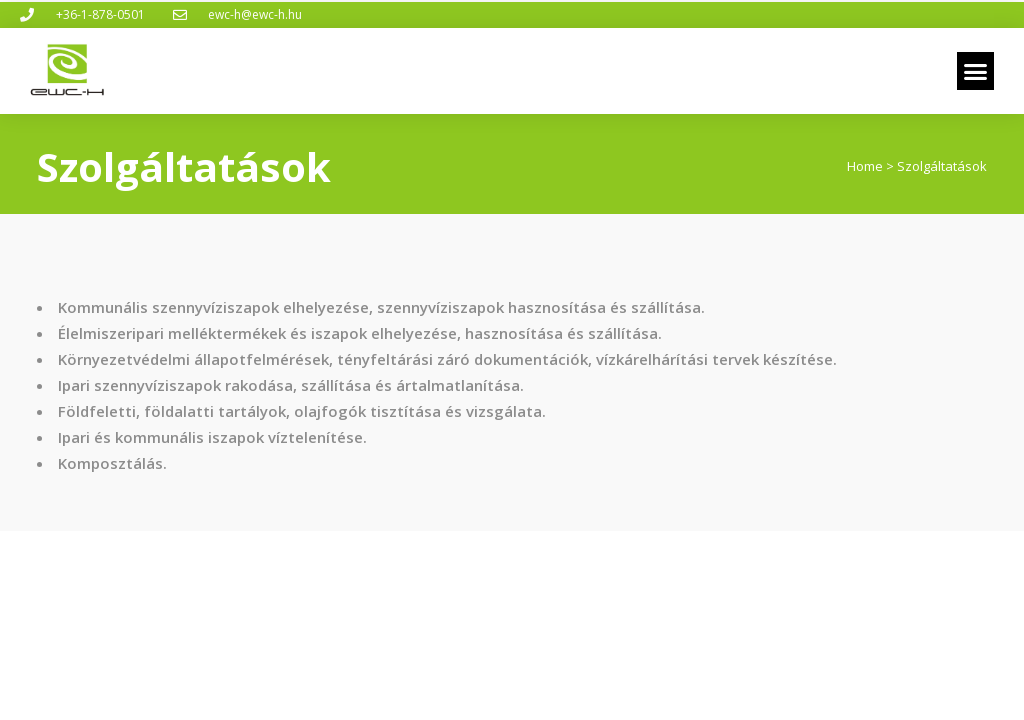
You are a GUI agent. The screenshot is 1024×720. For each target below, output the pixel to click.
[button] (976, 71)
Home (865, 166)
